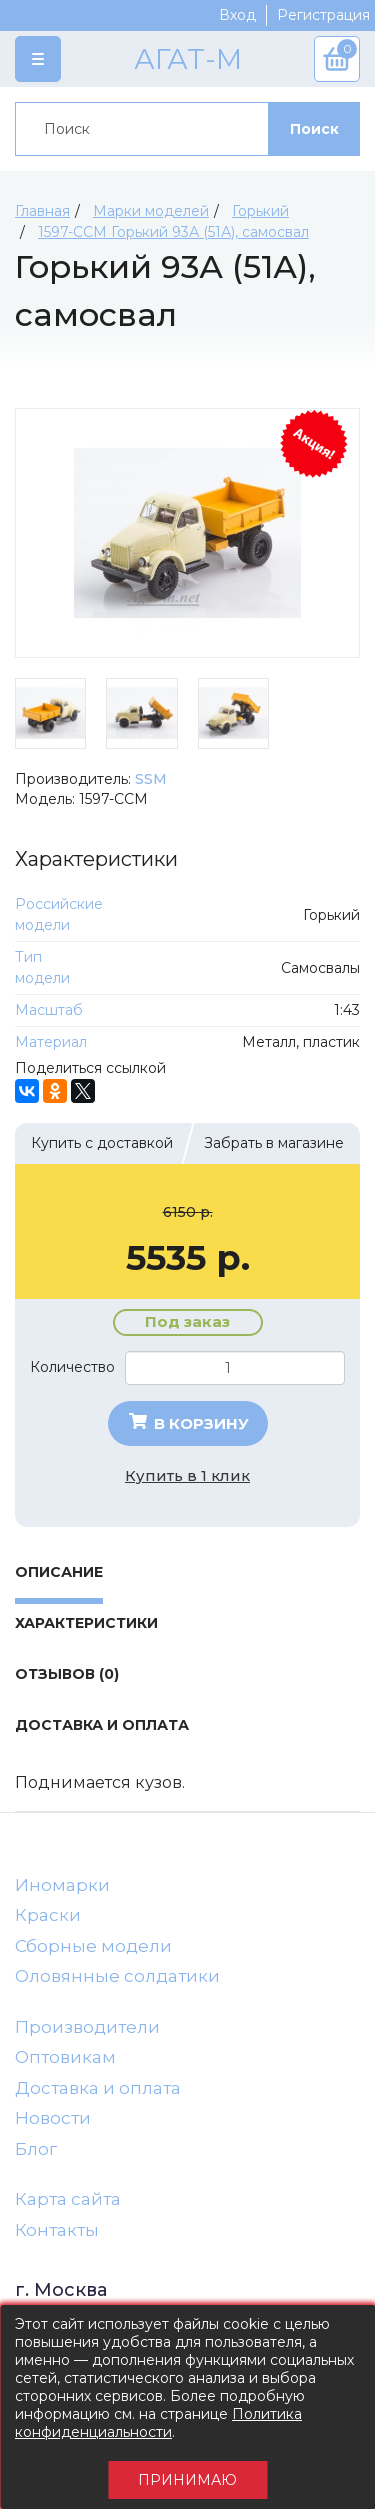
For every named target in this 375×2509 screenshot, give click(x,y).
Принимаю (187, 2480)
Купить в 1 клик (187, 1475)
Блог (36, 2149)
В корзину (187, 1423)
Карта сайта (68, 2199)
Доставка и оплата (98, 2088)
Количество (72, 1367)
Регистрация (323, 15)
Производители (87, 2027)
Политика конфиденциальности (158, 2423)
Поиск (314, 129)
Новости (53, 2118)
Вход (237, 15)
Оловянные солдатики (117, 1976)
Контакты (57, 2230)
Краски (48, 1915)
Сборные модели (93, 1946)
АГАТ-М (188, 59)
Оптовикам (65, 2057)
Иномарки (62, 1885)
